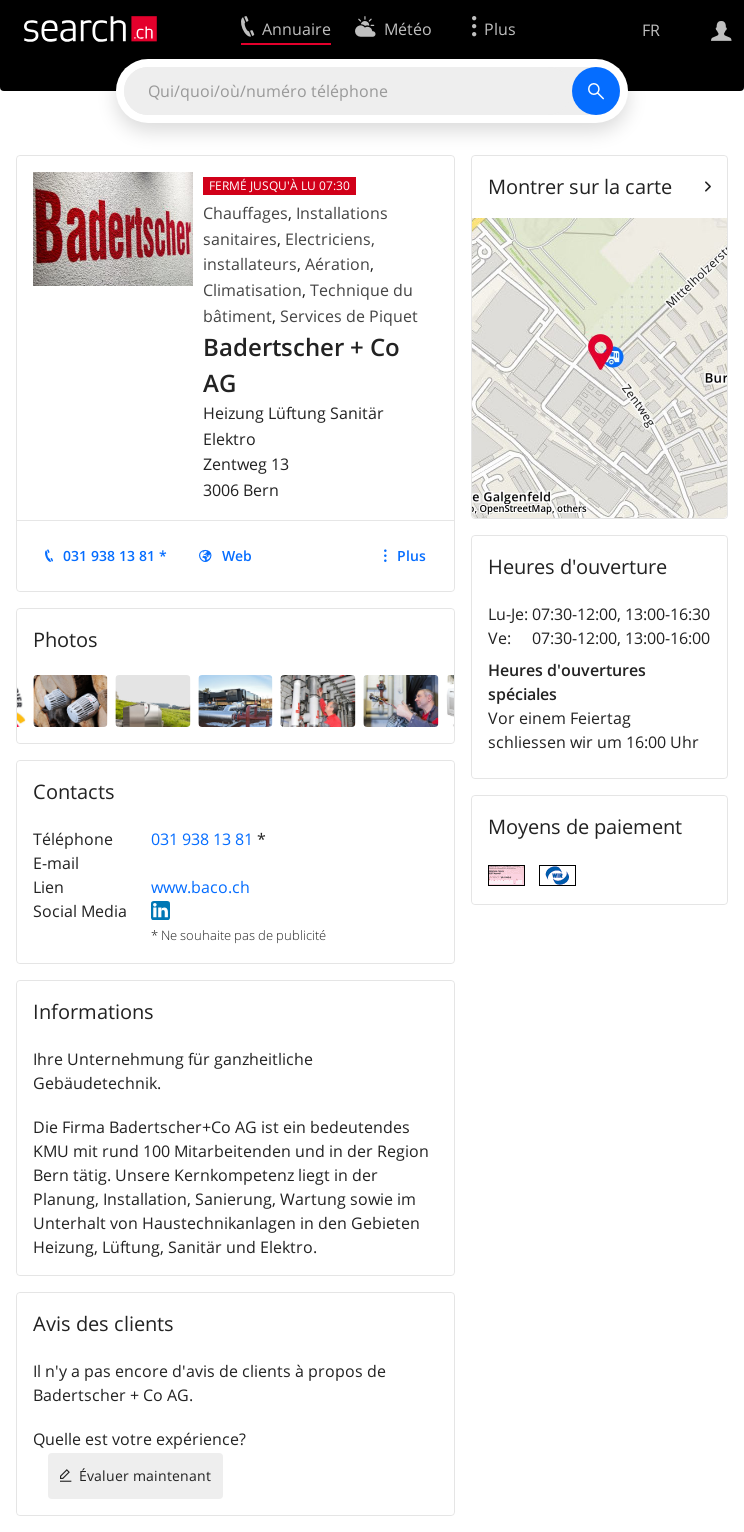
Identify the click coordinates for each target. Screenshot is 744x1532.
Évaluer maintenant (145, 1475)
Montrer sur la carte (580, 186)
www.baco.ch (200, 887)
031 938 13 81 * (115, 555)
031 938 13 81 (202, 839)
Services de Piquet (349, 316)
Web (237, 555)
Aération (337, 264)
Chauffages (245, 213)
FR (651, 30)
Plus (411, 555)
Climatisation (252, 290)
